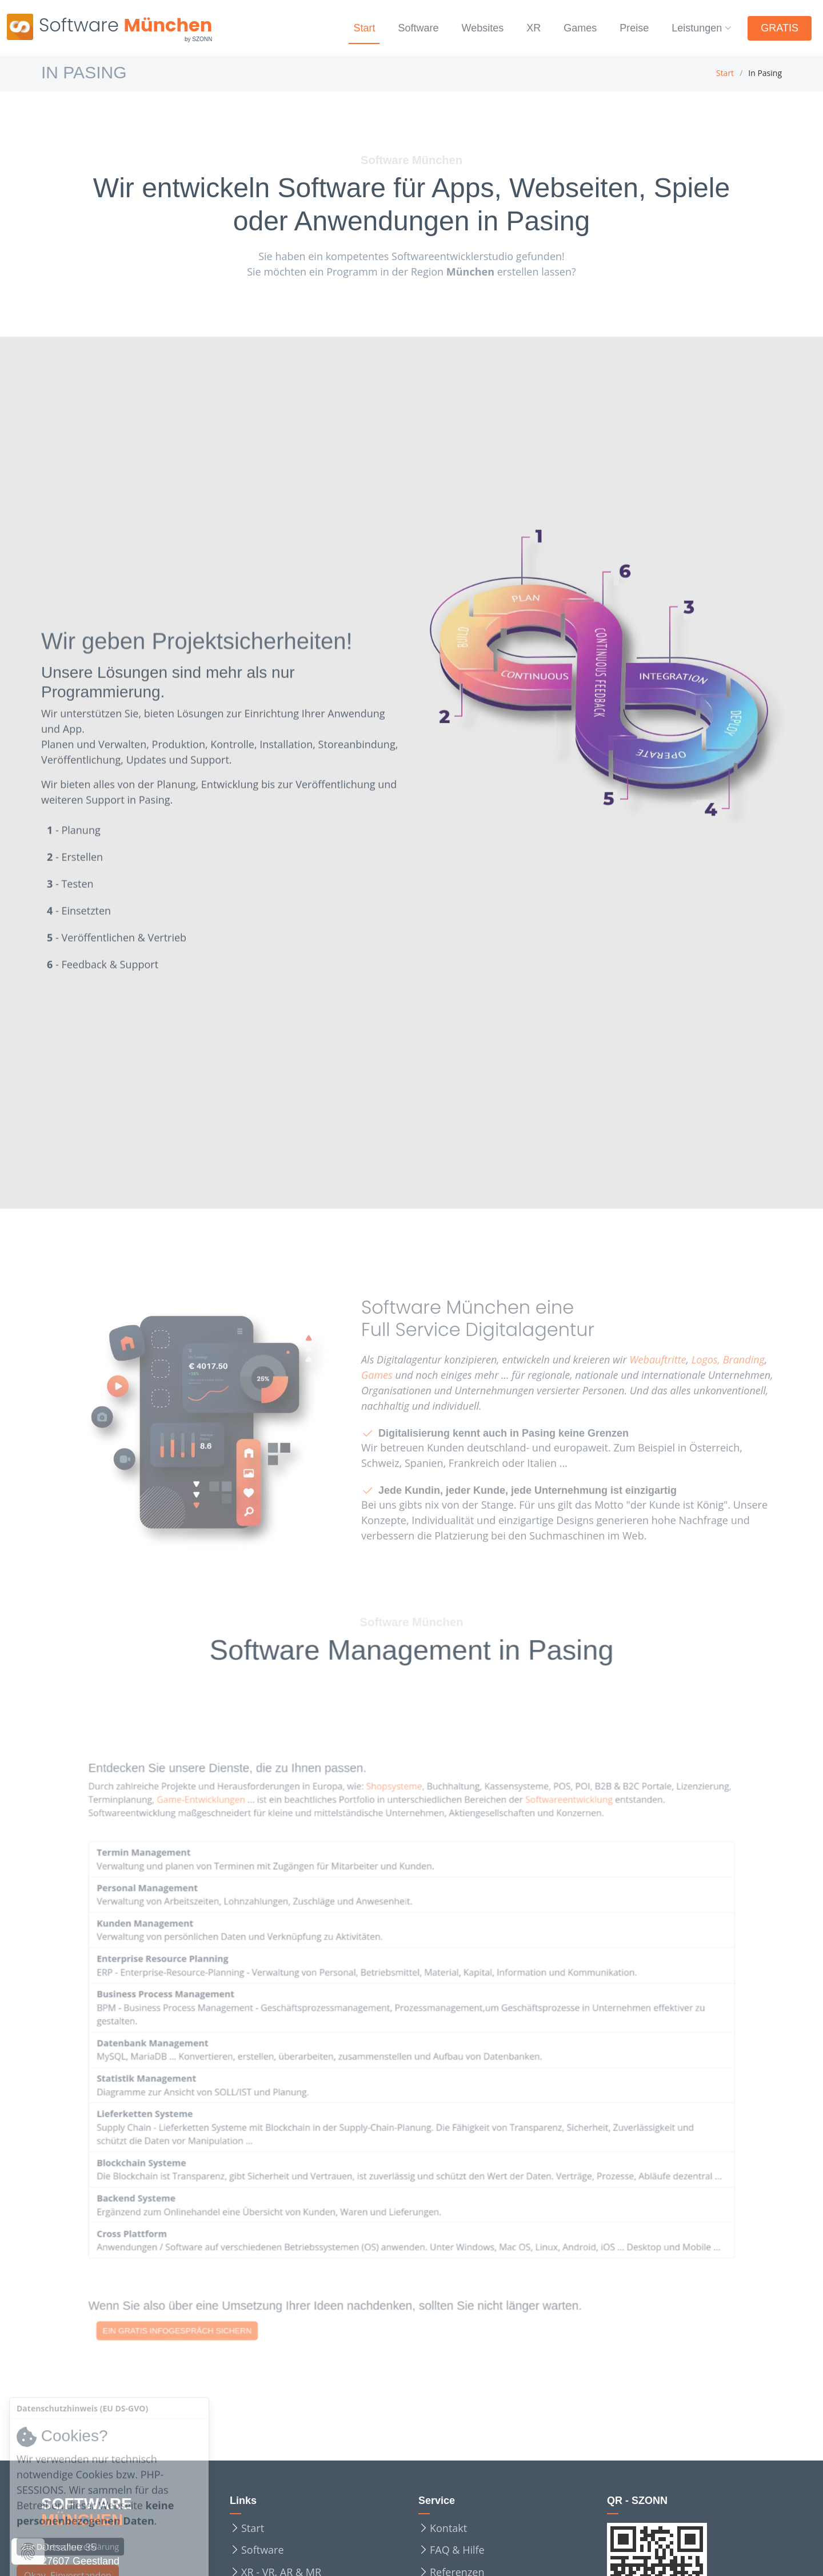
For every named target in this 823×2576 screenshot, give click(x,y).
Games (573, 28)
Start (347, 28)
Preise (631, 28)
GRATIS (780, 28)
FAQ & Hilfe (457, 2550)
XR (526, 28)
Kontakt (448, 2528)
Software (404, 28)
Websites (473, 28)
